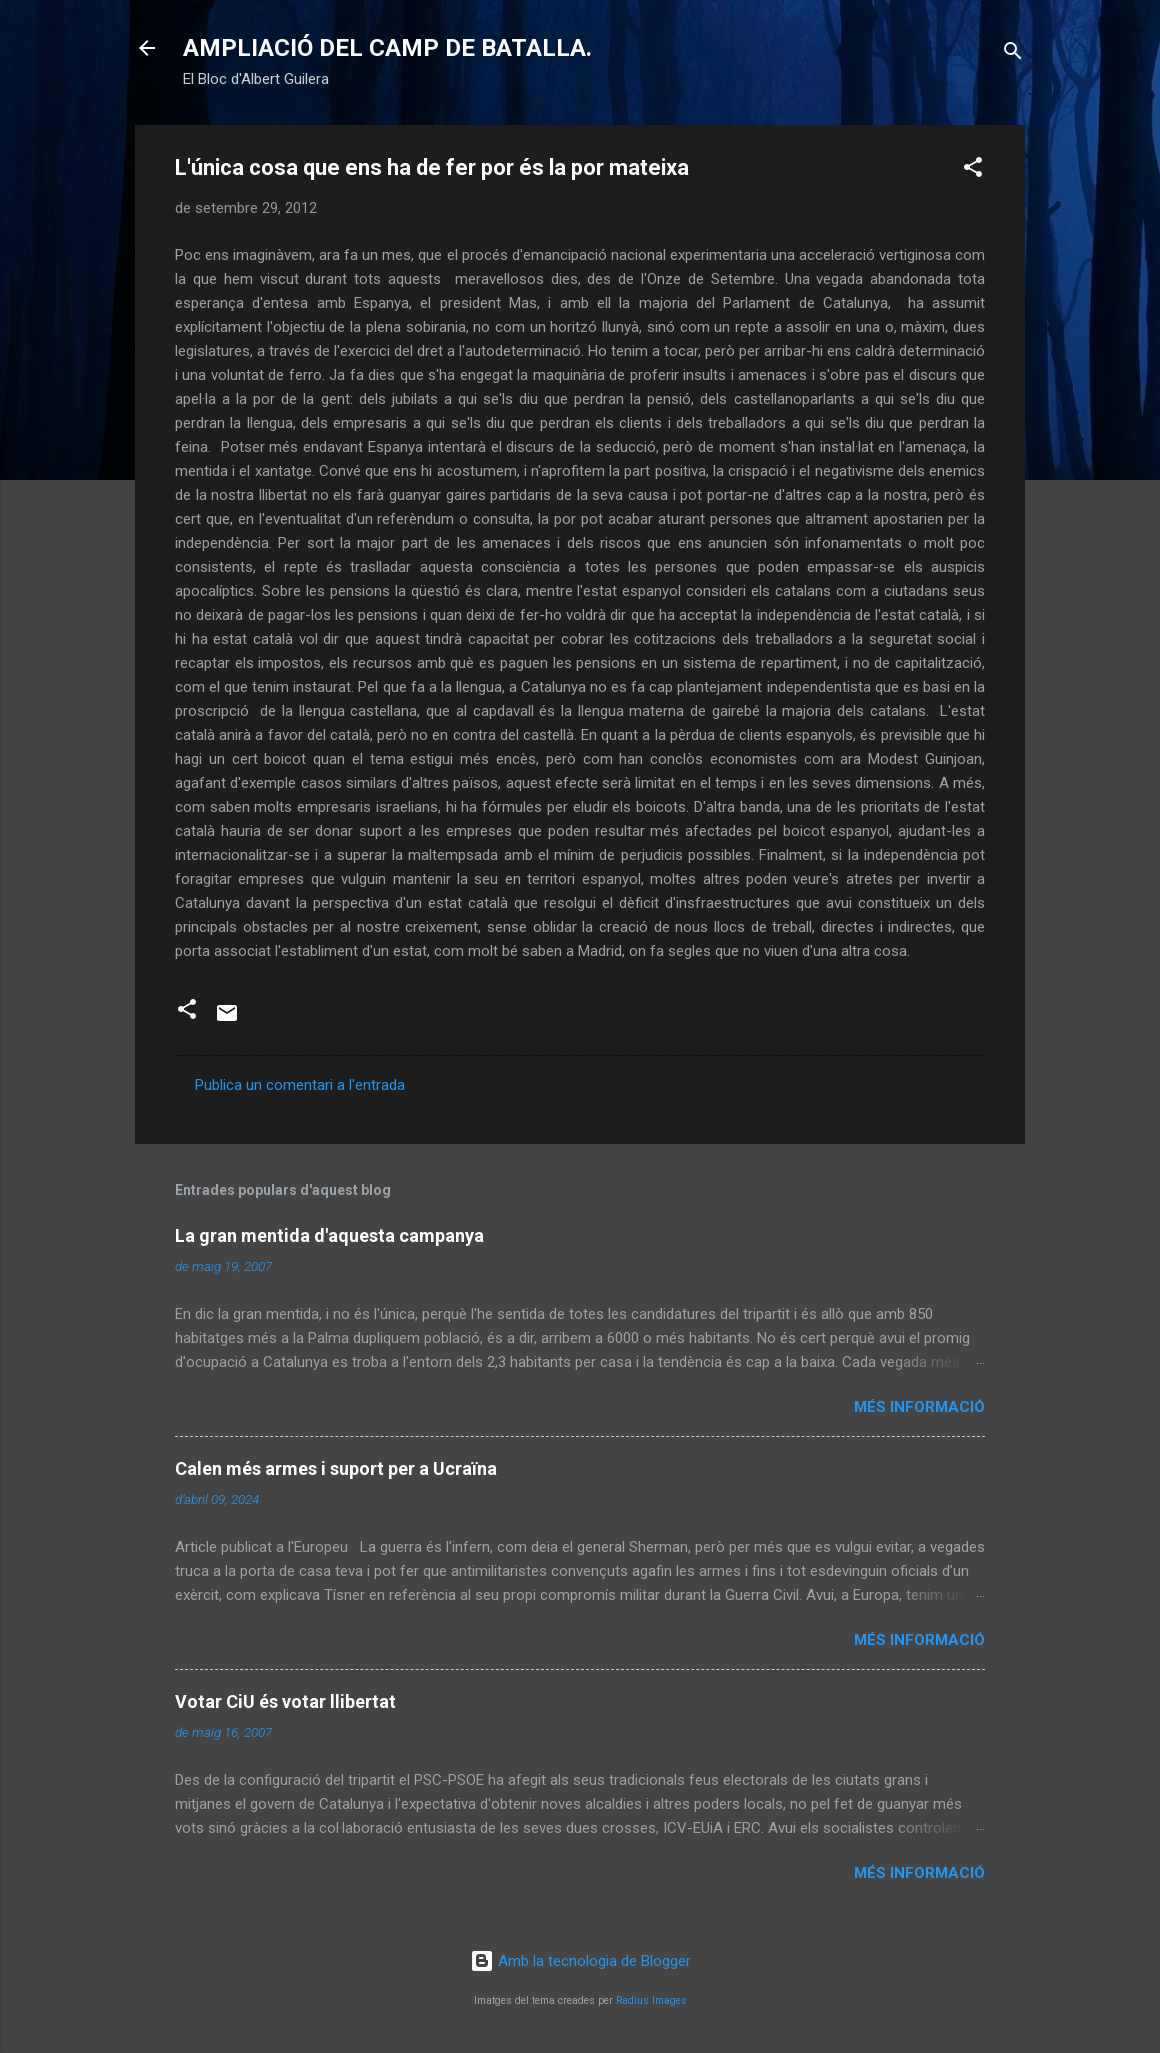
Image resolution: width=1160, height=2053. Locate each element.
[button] (973, 170)
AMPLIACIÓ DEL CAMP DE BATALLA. (387, 48)
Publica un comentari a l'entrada (300, 1085)
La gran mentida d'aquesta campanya (329, 1235)
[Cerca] (1013, 54)
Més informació (919, 1407)
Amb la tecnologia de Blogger (580, 1961)
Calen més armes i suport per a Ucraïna (336, 1468)
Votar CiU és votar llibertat (285, 1701)
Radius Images (651, 2000)
